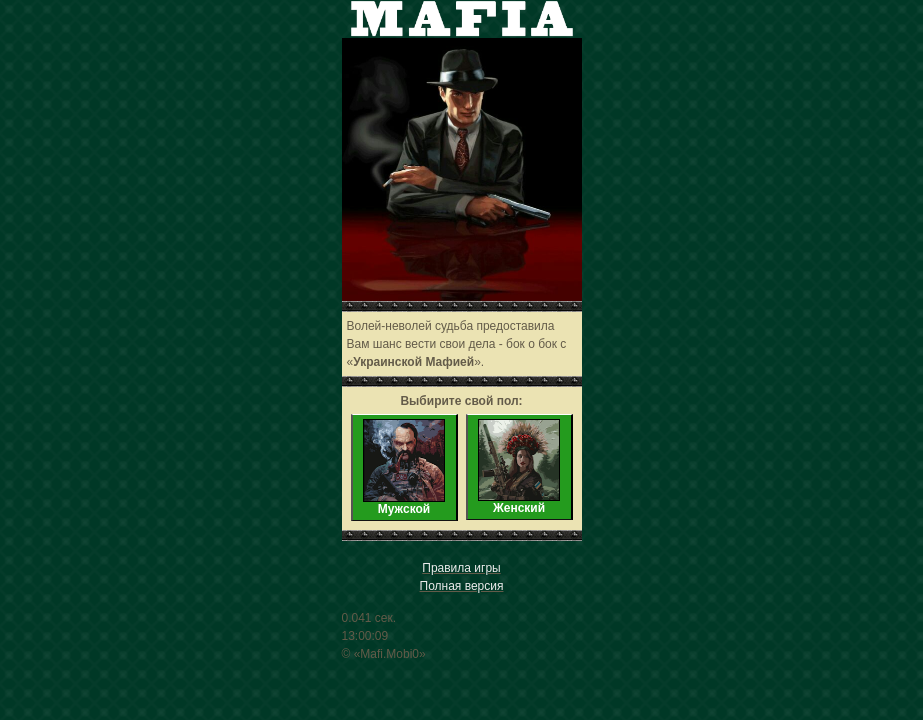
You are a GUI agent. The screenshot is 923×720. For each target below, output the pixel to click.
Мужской (404, 467)
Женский (519, 467)
